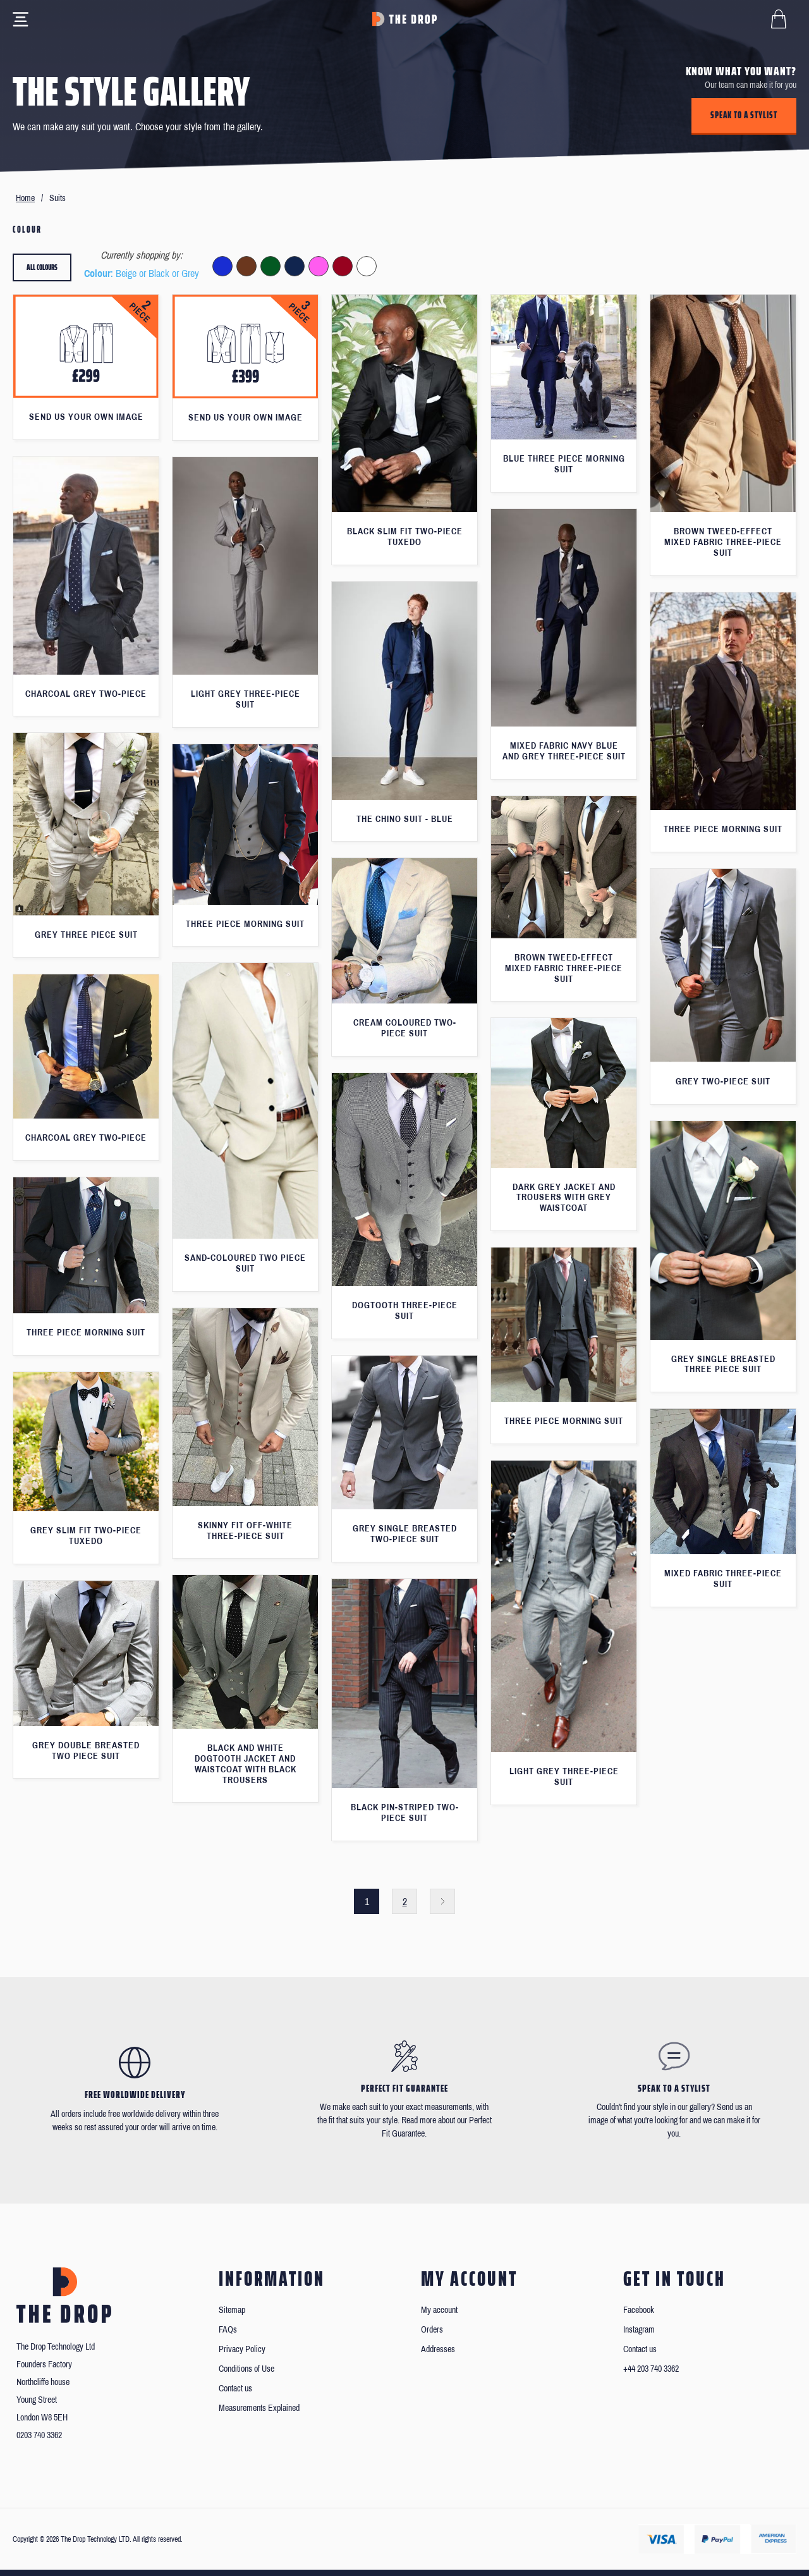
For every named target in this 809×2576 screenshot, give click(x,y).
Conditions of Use (246, 2369)
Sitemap (232, 2310)
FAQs (228, 2329)
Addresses (438, 2349)
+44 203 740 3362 (651, 2369)
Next (442, 1901)
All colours (42, 267)
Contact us (235, 2388)
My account (439, 2310)
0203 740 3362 (39, 2435)
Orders (432, 2329)
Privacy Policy (242, 2349)
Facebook (638, 2310)
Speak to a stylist (743, 115)
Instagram (639, 2329)
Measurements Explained (259, 2408)
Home (25, 198)
